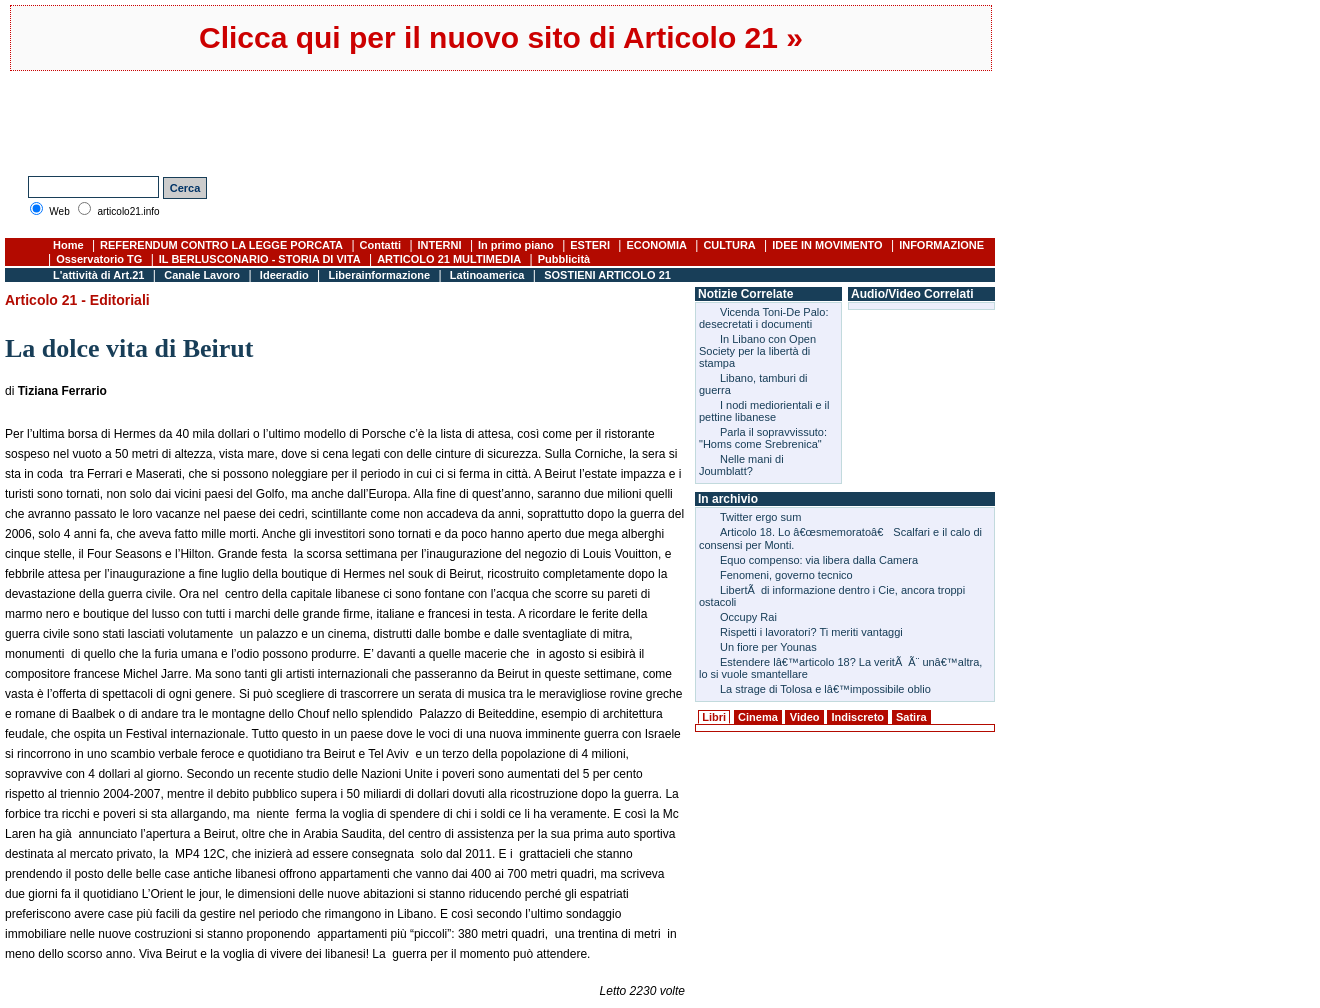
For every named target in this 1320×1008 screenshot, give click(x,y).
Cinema (758, 717)
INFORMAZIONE (941, 245)
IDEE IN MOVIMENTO (827, 245)
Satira (911, 717)
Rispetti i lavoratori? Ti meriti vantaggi (811, 632)
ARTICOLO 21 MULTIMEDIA (449, 259)
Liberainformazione (379, 275)
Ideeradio (284, 275)
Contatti (381, 245)
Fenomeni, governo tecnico (786, 575)
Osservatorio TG (99, 259)
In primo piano (516, 245)
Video (805, 717)
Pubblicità (564, 259)
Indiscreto (857, 717)
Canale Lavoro (202, 275)
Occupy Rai (748, 617)
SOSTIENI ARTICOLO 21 (607, 275)
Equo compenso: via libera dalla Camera (819, 560)
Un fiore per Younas (768, 647)
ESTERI (590, 245)
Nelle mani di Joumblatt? (741, 465)
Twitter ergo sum (760, 517)
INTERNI (440, 245)
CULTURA (729, 245)
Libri (714, 717)
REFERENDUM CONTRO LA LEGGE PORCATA (221, 245)
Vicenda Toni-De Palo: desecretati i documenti (763, 318)
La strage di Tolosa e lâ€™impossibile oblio (825, 689)
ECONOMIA (656, 245)
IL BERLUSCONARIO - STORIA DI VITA (260, 259)
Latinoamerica (487, 275)
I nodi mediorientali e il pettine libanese (764, 411)
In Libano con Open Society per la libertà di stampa (757, 351)
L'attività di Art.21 (98, 275)
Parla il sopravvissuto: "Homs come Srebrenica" (763, 438)
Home (68, 245)
